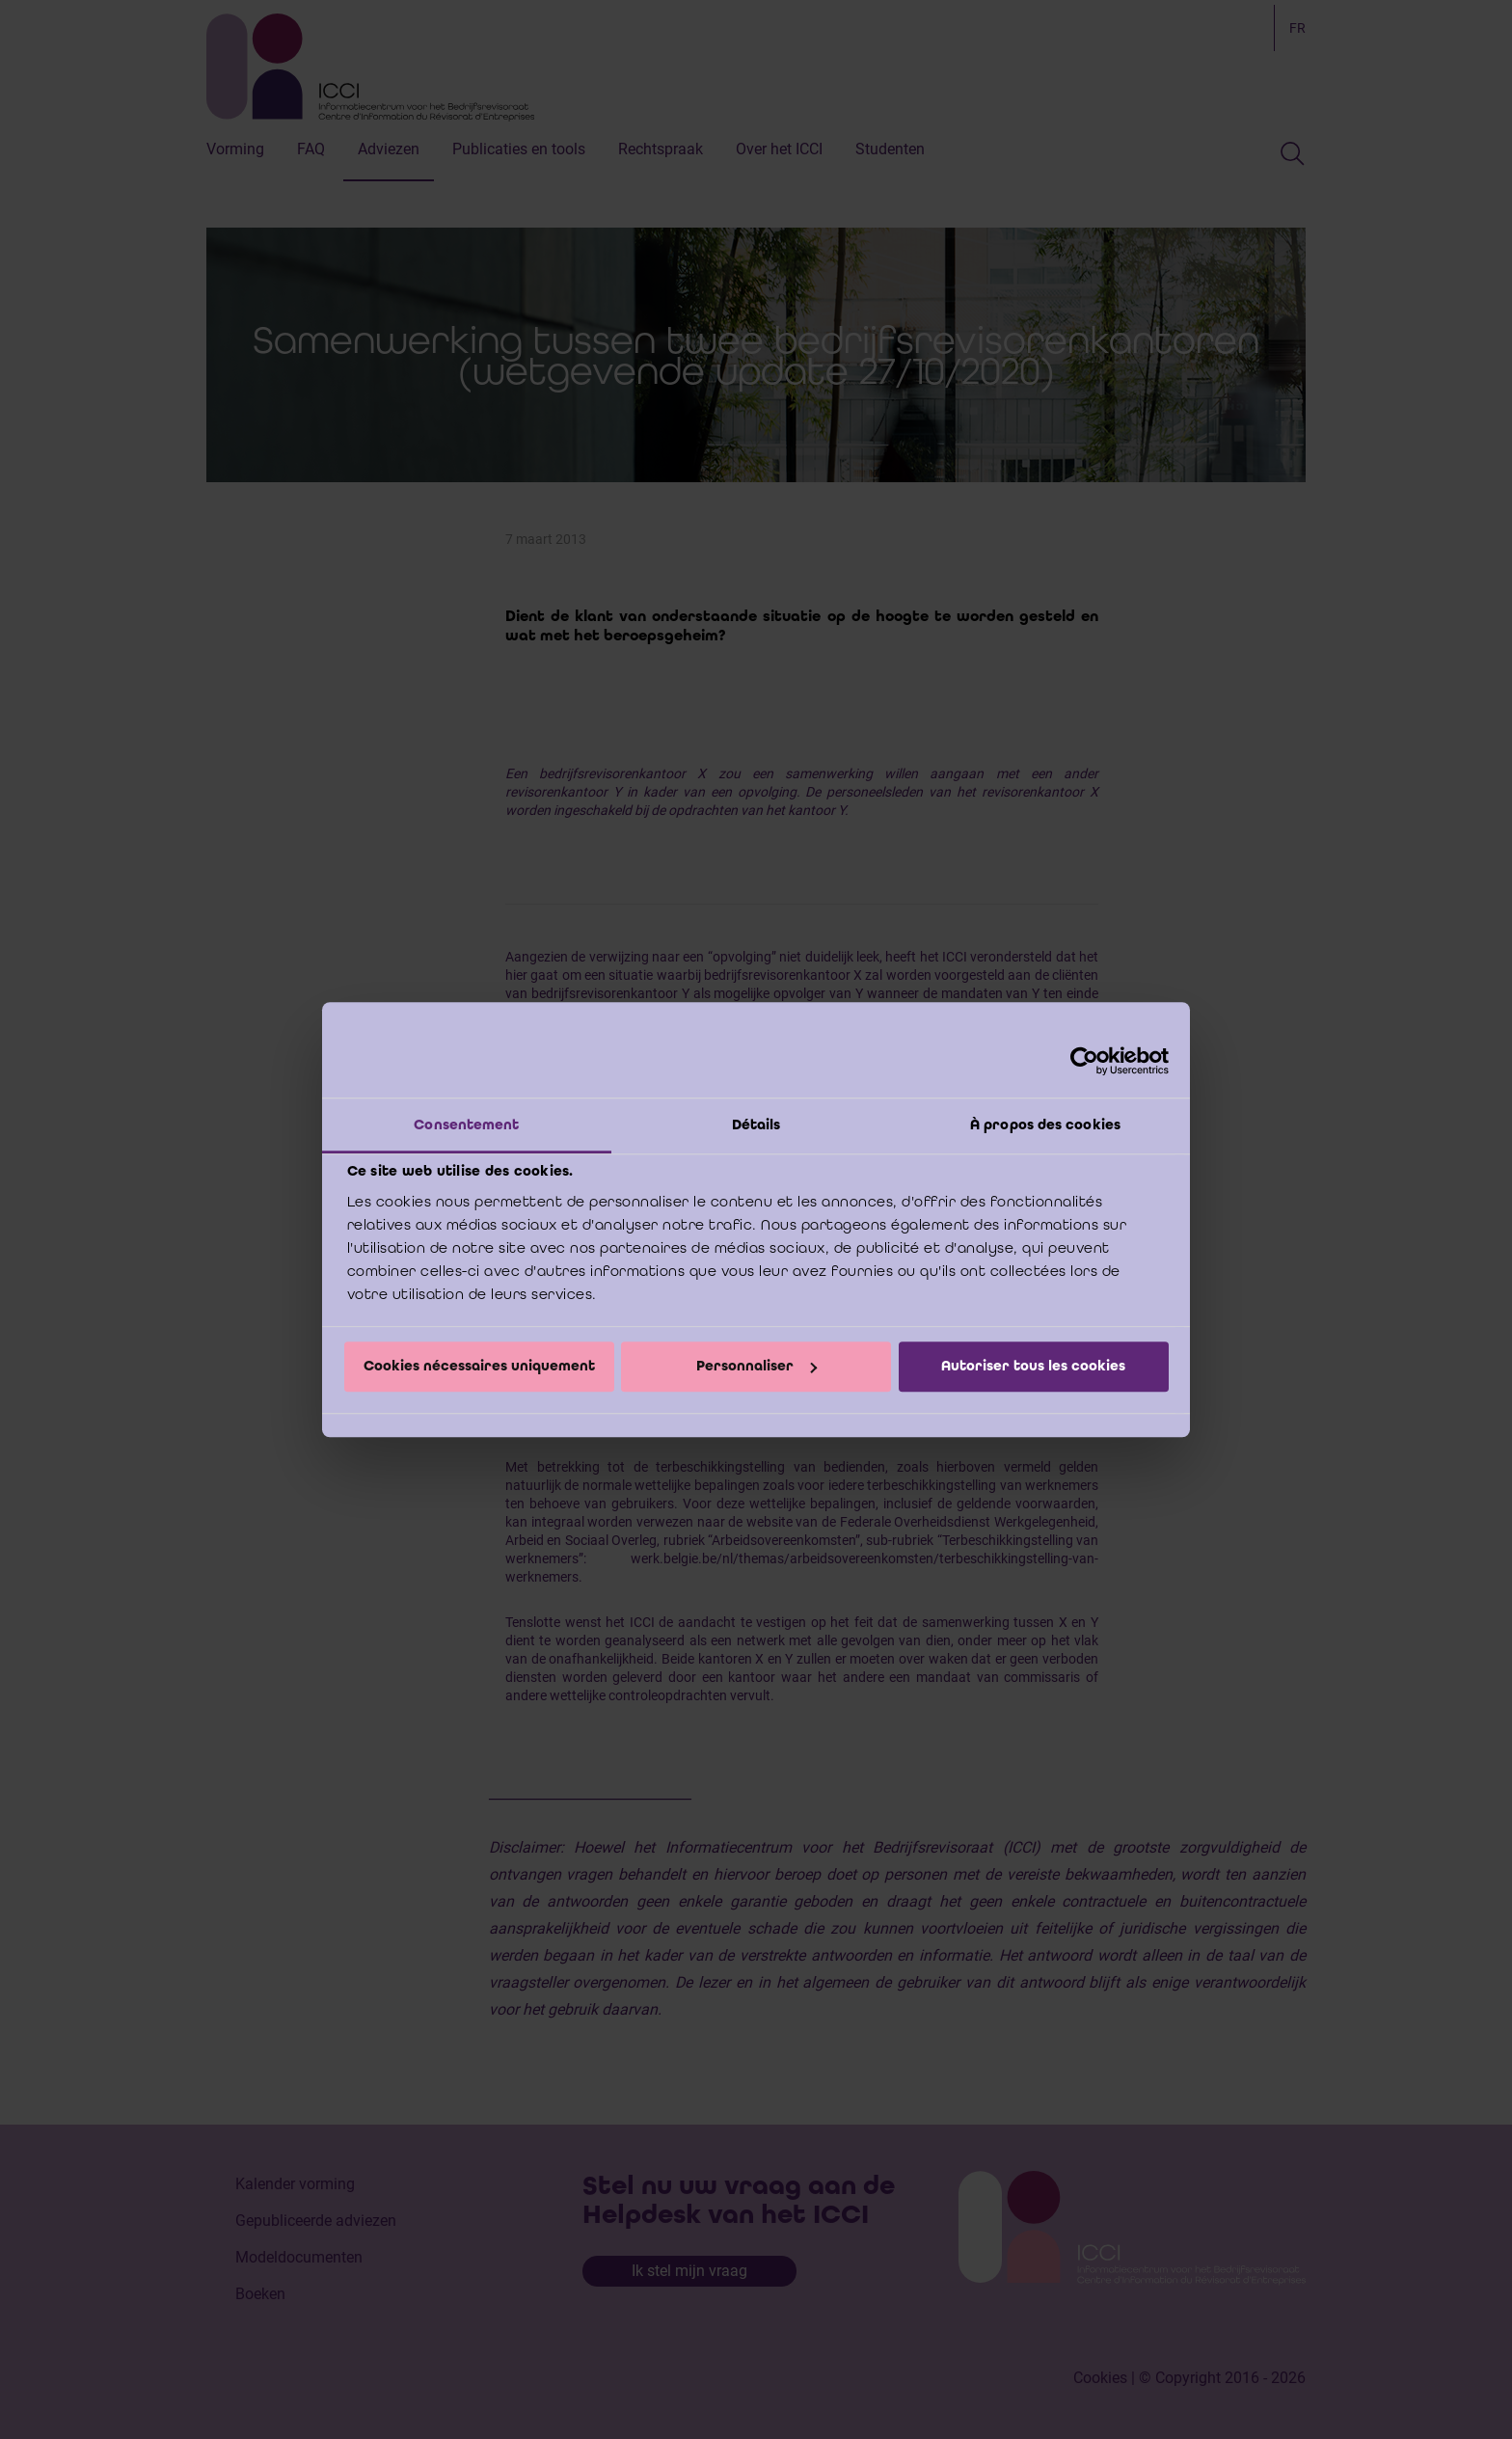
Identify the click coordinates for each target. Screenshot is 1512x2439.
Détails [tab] (756, 1124)
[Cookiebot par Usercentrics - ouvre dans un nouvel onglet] (1084, 1060)
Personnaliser (756, 1366)
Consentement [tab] (466, 1124)
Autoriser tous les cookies (1033, 1366)
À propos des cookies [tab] (1045, 1124)
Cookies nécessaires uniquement (479, 1366)
